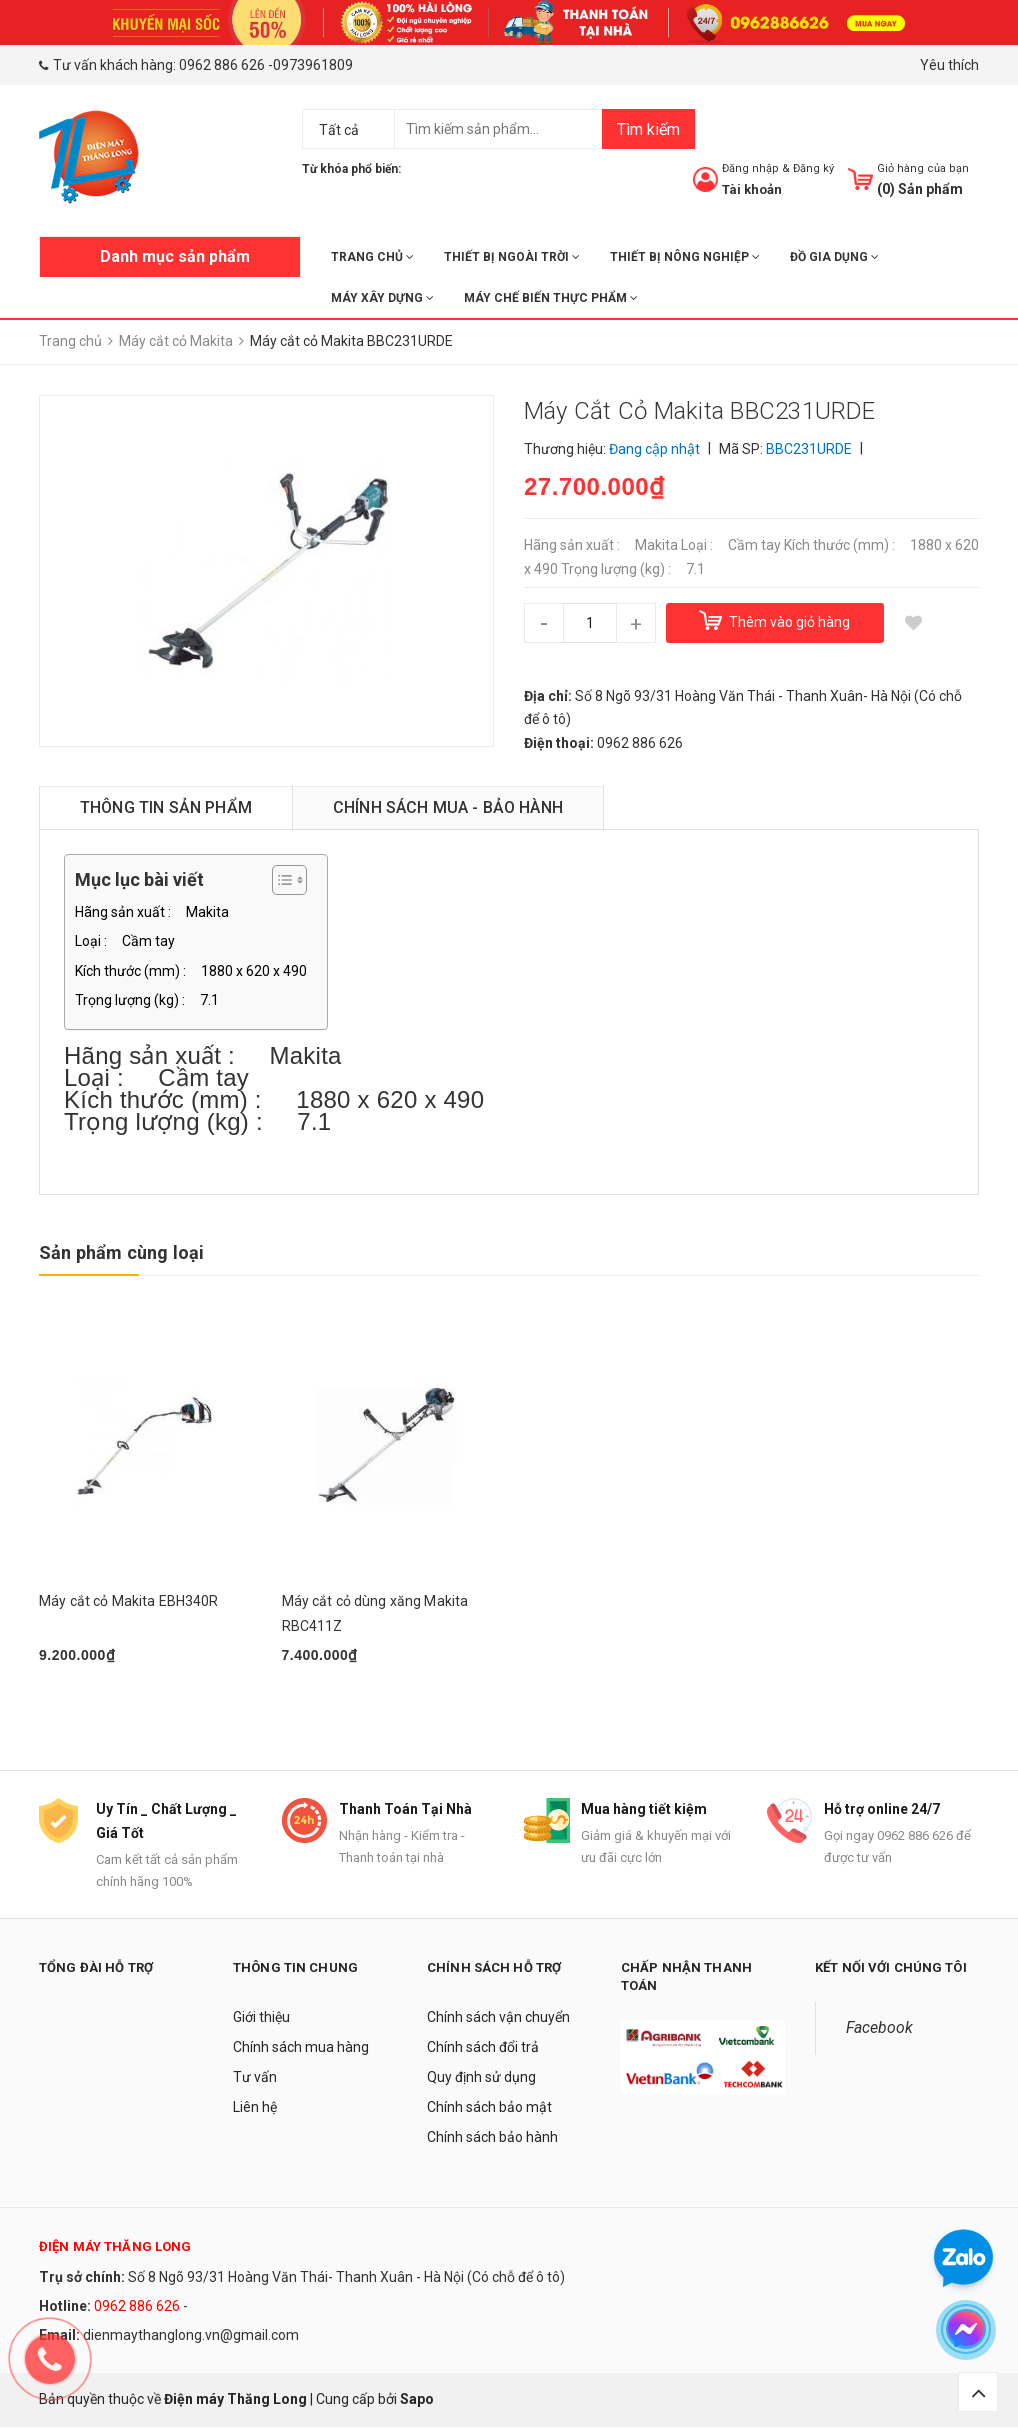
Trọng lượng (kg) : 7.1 (147, 1000)
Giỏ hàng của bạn (923, 168)
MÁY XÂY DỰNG (382, 298)
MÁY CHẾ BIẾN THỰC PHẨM (551, 298)
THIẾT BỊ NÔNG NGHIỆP (685, 257)
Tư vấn (255, 2080)
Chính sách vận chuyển (498, 2020)
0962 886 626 (222, 65)
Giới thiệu (261, 2020)
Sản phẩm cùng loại (121, 1252)
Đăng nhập (750, 168)
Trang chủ (372, 257)
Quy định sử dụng (481, 2080)
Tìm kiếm (648, 129)
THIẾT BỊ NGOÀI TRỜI (512, 257)
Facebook (879, 2030)
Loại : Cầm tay (125, 941)
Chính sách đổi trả (483, 2050)
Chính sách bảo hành (492, 2140)
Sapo (417, 2401)
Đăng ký (813, 168)
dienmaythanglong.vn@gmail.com (191, 2337)
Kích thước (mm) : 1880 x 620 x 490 (191, 971)
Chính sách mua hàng (301, 2050)
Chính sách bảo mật (489, 2110)
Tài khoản (752, 189)
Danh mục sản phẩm (175, 256)
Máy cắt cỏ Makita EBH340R (129, 1601)
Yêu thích (949, 65)
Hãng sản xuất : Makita (152, 912)
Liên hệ (255, 2110)
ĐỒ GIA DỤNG (834, 257)
